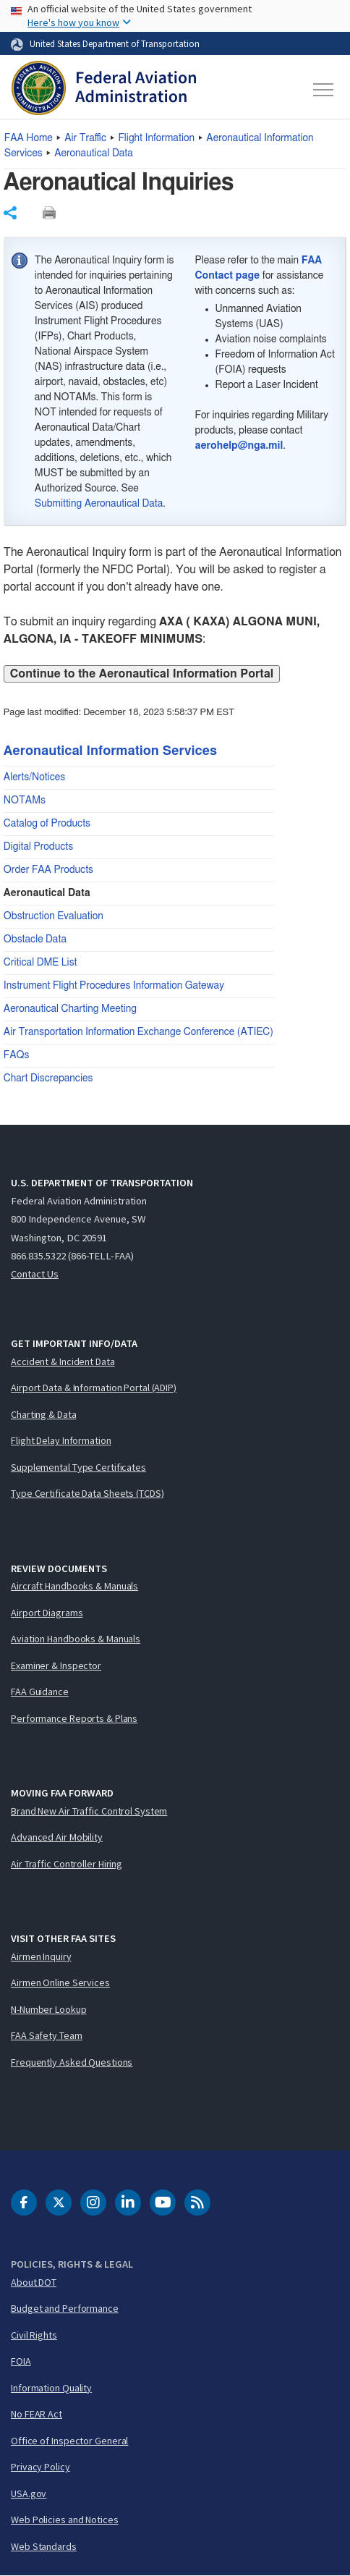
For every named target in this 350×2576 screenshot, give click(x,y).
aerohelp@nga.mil (239, 446)
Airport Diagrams (46, 1612)
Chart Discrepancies (48, 1078)
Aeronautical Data (93, 153)
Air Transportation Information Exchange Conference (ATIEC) (138, 1032)
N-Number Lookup (49, 2009)
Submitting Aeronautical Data (99, 504)
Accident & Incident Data (63, 1361)
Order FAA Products (48, 870)
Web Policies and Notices (65, 2519)
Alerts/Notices (34, 777)
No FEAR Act (36, 2413)
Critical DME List (40, 963)
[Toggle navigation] (324, 90)
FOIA (21, 2361)
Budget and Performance (65, 2308)
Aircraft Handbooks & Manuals (74, 1585)
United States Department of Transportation (115, 43)
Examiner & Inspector (56, 1665)
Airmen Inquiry (41, 1956)
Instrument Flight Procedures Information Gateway (114, 986)
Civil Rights (34, 2334)
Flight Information (156, 138)
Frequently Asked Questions (71, 2062)
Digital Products (38, 847)
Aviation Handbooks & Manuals (75, 1638)
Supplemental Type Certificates (78, 1467)
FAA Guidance (40, 1691)
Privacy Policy (40, 2466)
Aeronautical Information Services (110, 751)
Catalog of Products (47, 824)
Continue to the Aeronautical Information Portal (141, 674)
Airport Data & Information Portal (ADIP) (93, 1387)
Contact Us (35, 1273)
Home (28, 138)
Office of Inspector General (69, 2440)
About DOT (33, 2282)
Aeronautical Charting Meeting (70, 1009)
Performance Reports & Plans (74, 1718)
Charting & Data (44, 1414)
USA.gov (28, 2493)
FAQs (17, 1055)
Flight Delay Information (61, 1440)
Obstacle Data (35, 939)
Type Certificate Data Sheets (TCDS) (87, 1493)
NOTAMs (25, 800)
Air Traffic (85, 138)
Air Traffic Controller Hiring (66, 1863)
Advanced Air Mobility (57, 1837)
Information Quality (51, 2387)
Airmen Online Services (60, 1982)
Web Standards (44, 2546)
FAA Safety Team (46, 2035)
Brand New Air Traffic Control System (89, 1810)
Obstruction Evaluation (53, 916)
